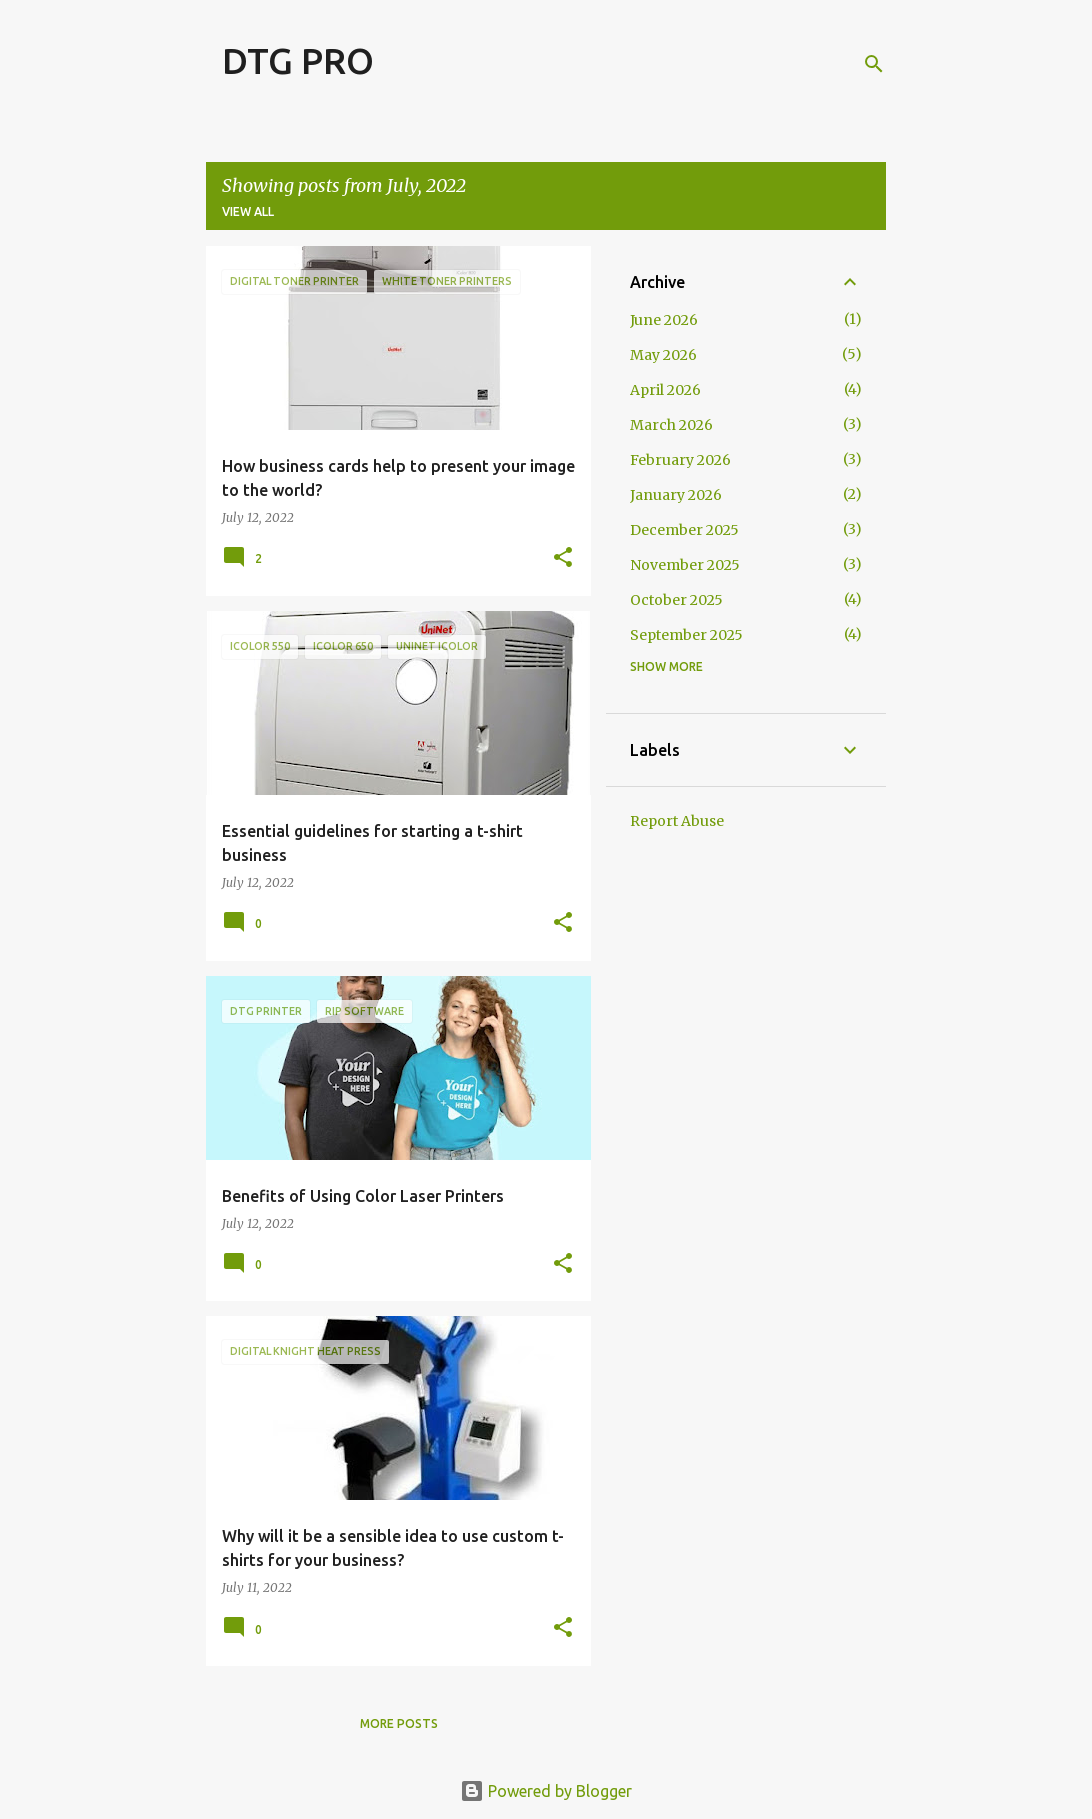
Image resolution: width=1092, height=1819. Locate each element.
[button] (563, 558)
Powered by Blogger (546, 1791)
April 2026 (665, 390)
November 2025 (685, 565)
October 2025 (676, 600)
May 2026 (663, 355)
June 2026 (664, 320)
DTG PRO (298, 60)
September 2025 (686, 635)
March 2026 (671, 425)
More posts (399, 1723)
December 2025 (684, 530)
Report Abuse (677, 821)
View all (248, 211)
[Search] (874, 64)
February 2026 (680, 460)
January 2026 (676, 495)
